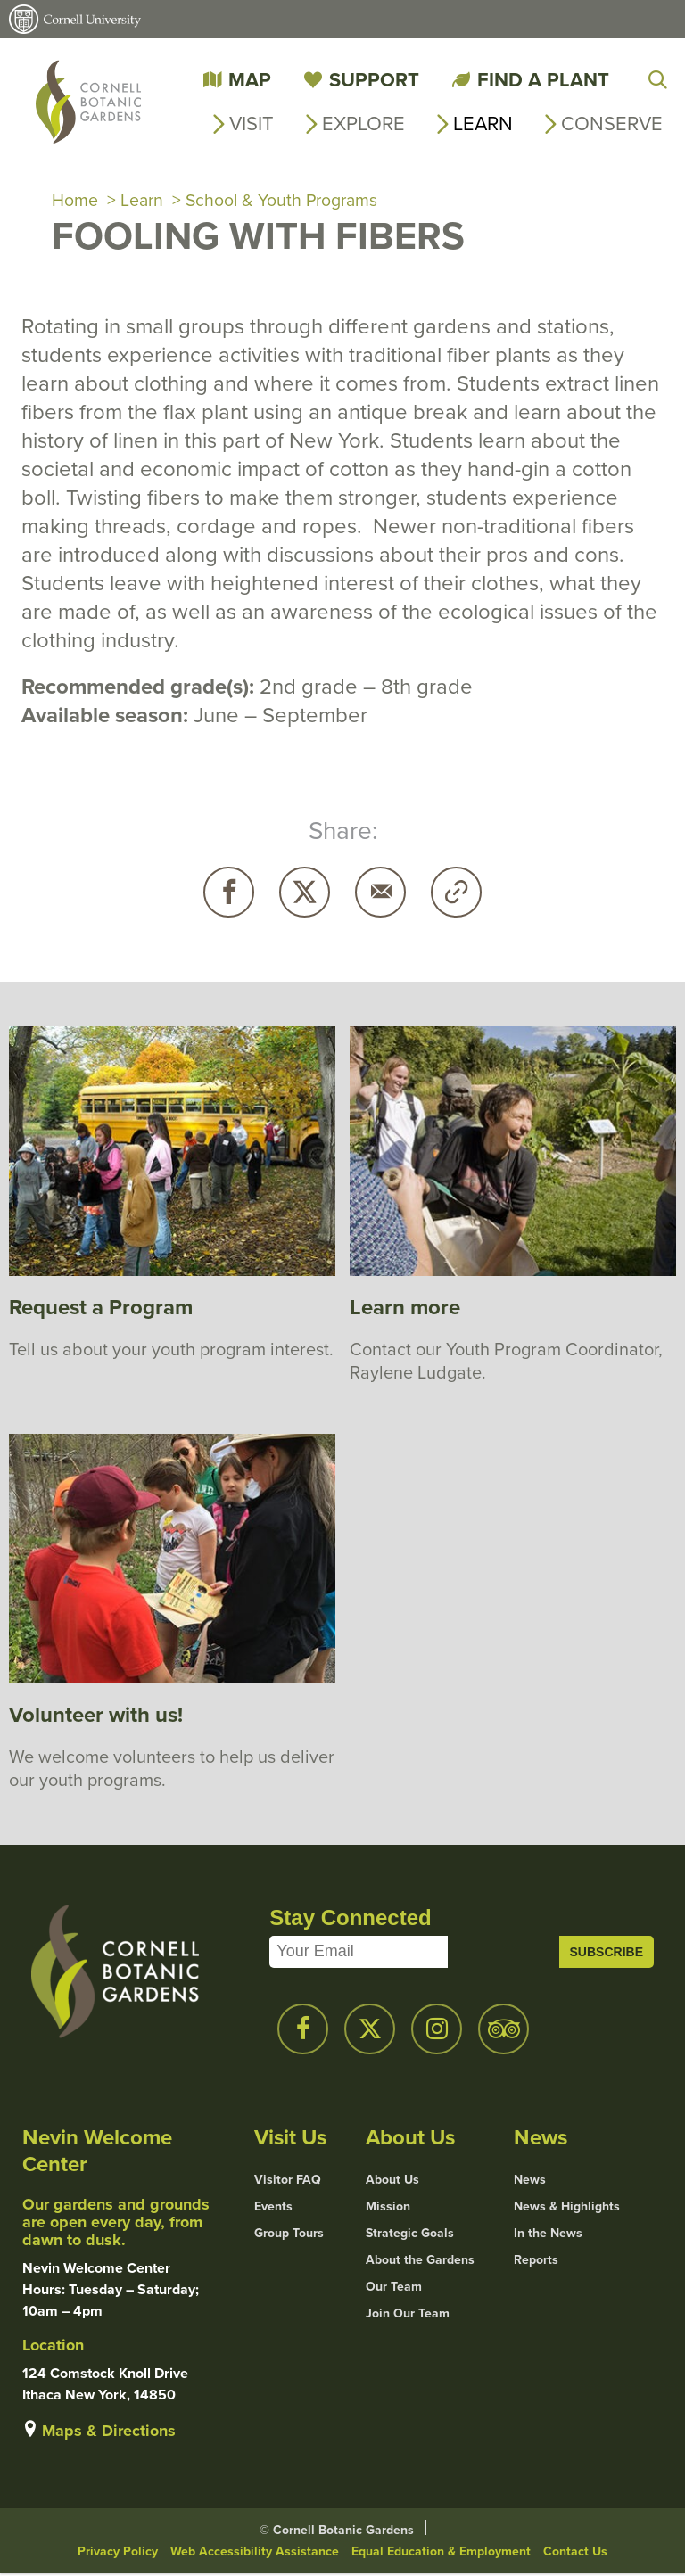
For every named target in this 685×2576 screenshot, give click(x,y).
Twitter (304, 893)
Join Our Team (408, 2315)
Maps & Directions (109, 2432)
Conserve (612, 123)
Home (75, 201)
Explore (363, 123)
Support (374, 79)
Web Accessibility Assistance (254, 2553)
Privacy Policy (118, 2553)
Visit (251, 123)
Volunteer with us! (96, 1716)
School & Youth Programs (285, 201)
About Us (392, 2181)
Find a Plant (543, 79)
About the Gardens (420, 2261)
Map (249, 79)
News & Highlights (567, 2208)
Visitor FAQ (287, 2181)
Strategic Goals (410, 2234)
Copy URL (456, 893)
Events (273, 2208)
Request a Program (101, 1308)
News (530, 2181)
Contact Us (575, 2553)
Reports (536, 2261)
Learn (483, 123)
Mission (388, 2208)
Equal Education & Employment (441, 2553)
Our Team (394, 2288)
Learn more (405, 1308)
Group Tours (289, 2234)
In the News (548, 2234)
